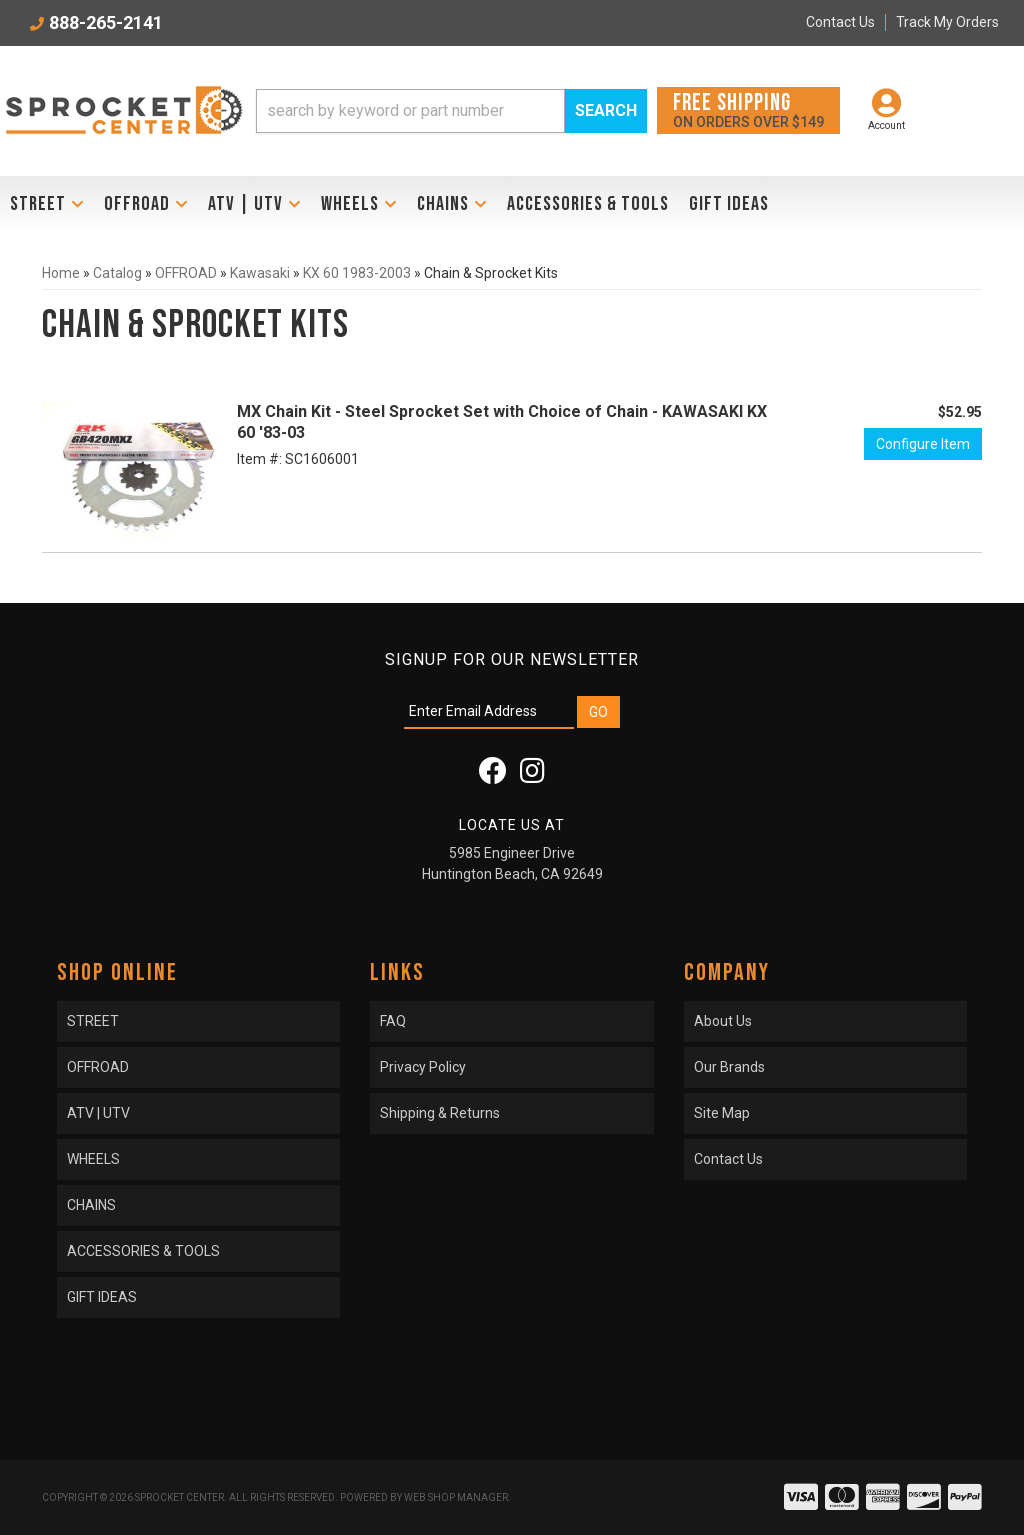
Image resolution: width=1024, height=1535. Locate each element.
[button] (451, 111)
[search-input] (410, 111)
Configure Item (923, 444)
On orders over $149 (748, 109)
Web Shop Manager (456, 1497)
